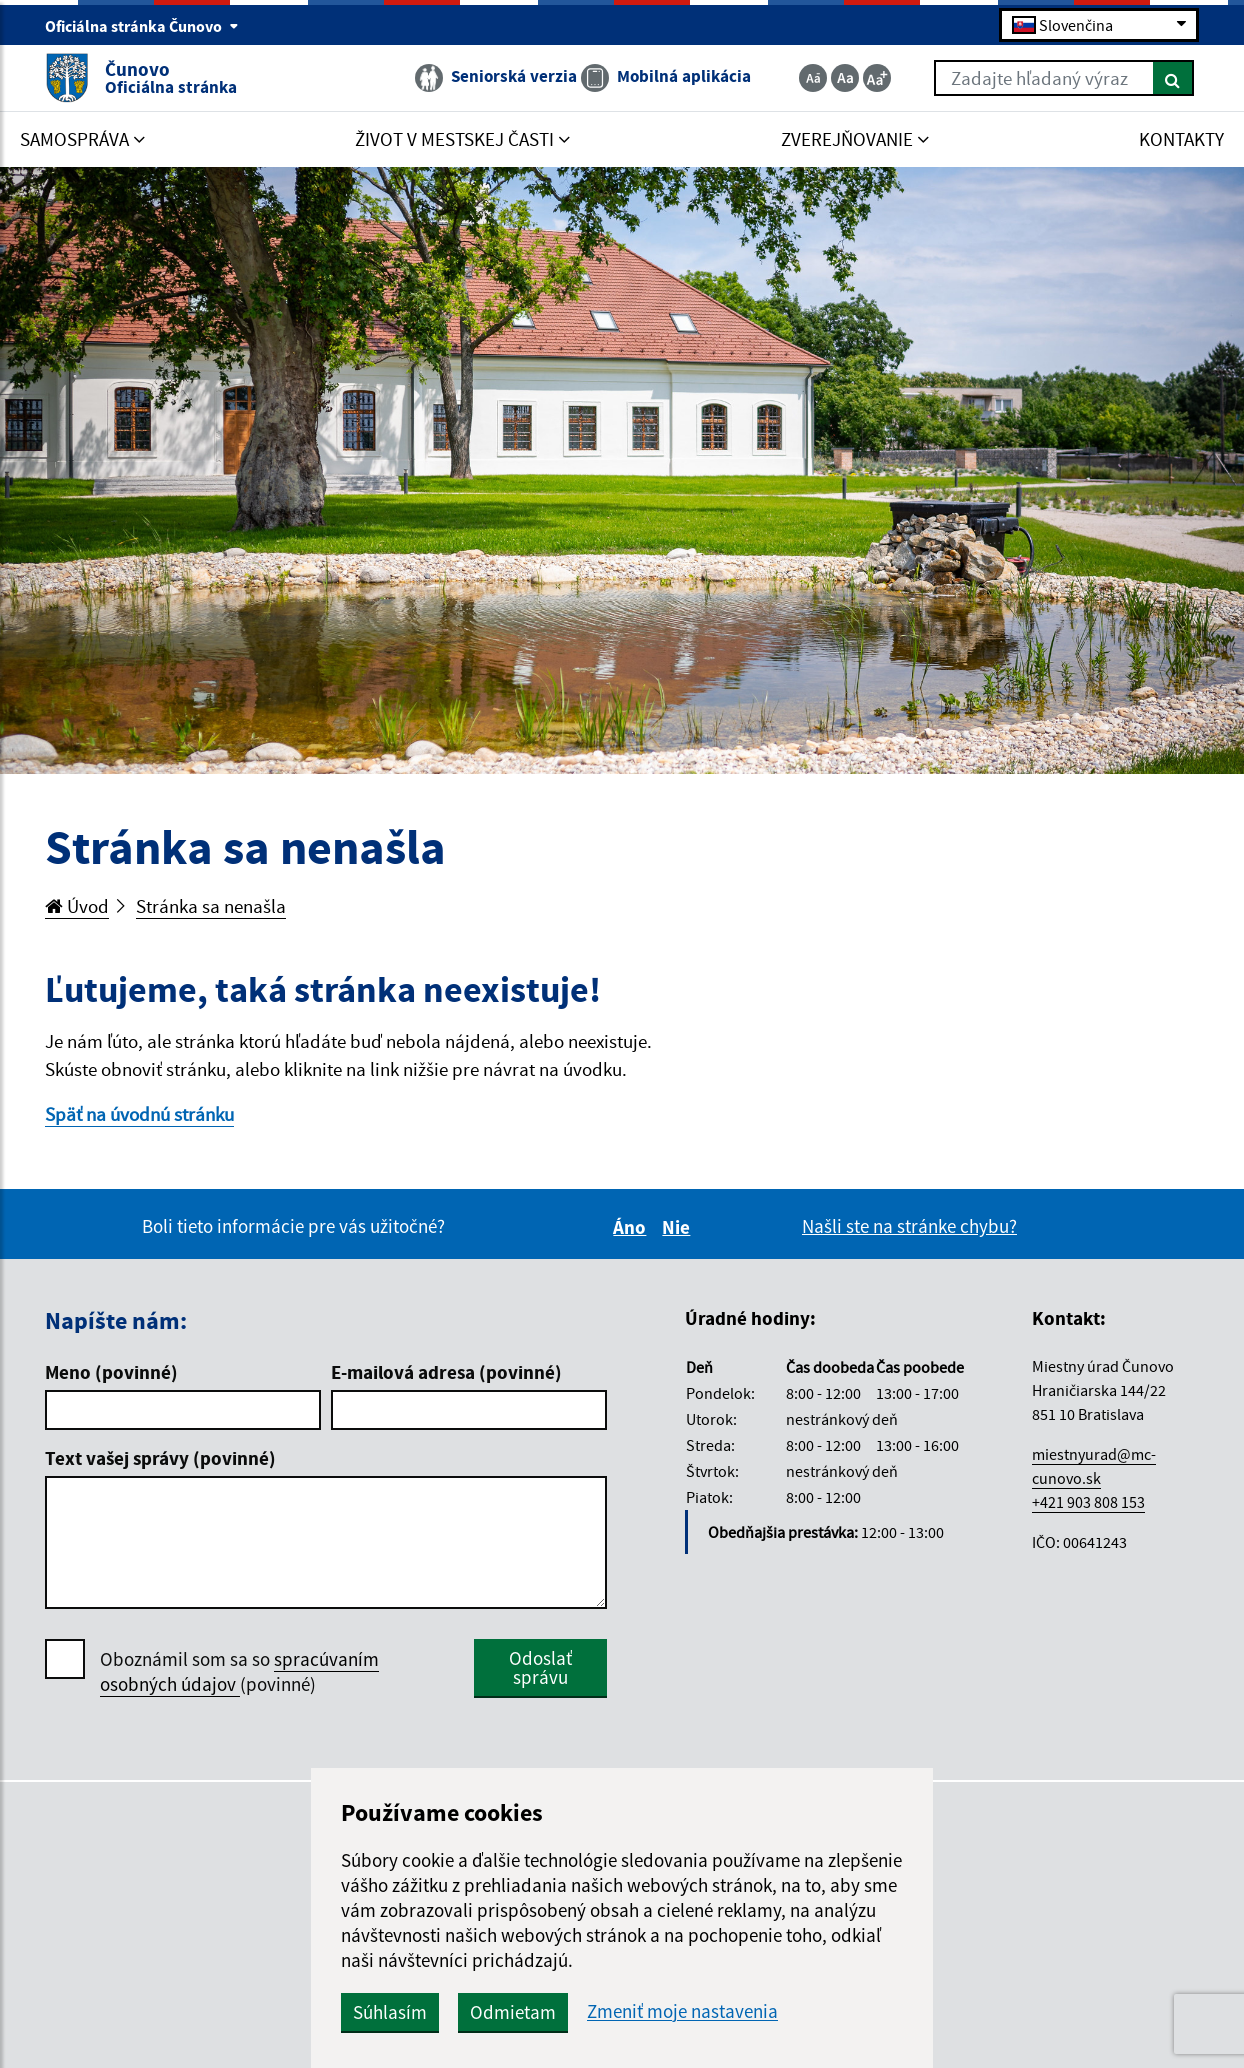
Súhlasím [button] (390, 2012)
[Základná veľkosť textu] (845, 78)
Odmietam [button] (513, 2012)
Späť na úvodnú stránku (139, 1114)
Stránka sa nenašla (211, 906)
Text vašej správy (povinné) (160, 1458)
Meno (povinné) (111, 1372)
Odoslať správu (540, 1667)
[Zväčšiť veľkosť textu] (877, 78)
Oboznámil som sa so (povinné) (239, 1672)
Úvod (77, 906)
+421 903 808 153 (1088, 1502)
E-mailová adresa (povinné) (446, 1372)
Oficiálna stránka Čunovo (142, 26)
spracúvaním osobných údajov (239, 1671)
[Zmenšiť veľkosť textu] (813, 78)
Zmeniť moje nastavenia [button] (682, 2011)
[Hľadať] (1173, 78)
